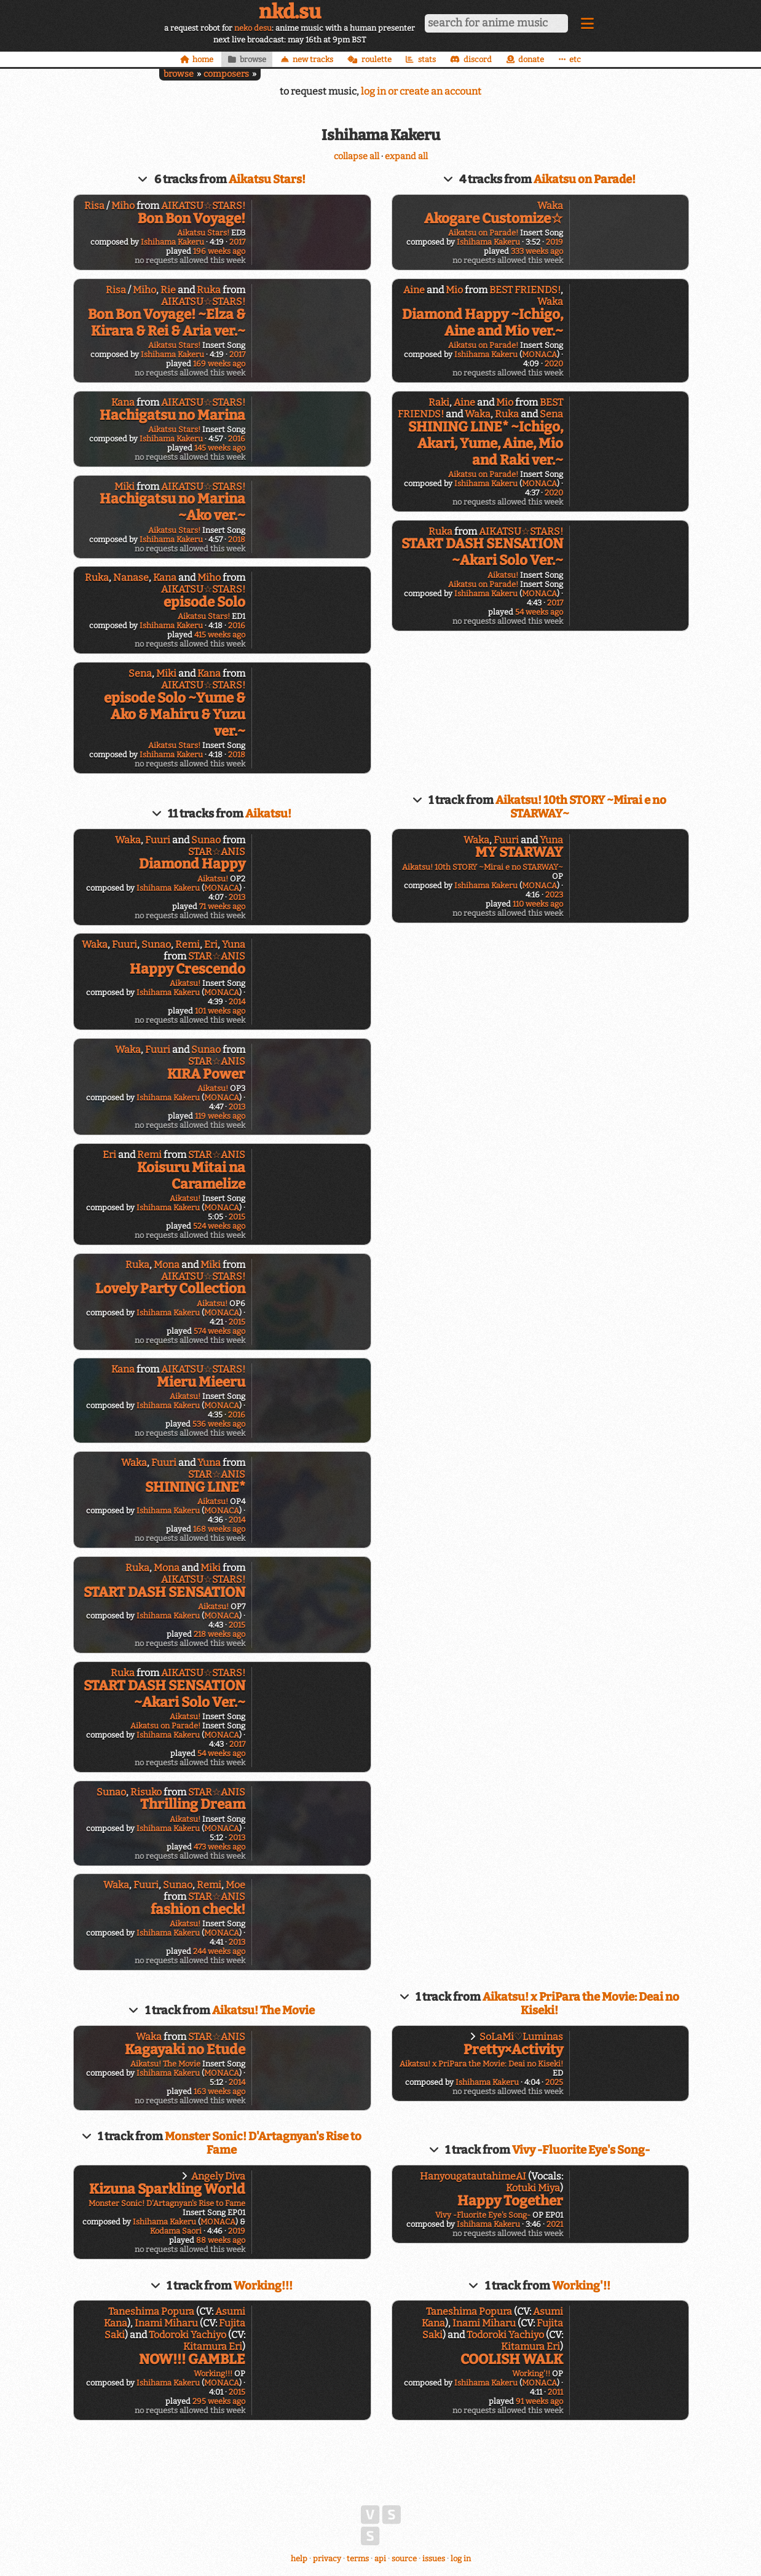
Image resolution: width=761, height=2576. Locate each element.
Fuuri (157, 840)
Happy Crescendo (187, 969)
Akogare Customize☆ (493, 218)
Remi (187, 944)
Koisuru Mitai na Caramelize (191, 1175)
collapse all (356, 156)
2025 (554, 2082)
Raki (438, 402)
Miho (123, 205)
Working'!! (581, 2286)
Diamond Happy (192, 864)
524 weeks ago (219, 1226)
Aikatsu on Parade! (585, 179)
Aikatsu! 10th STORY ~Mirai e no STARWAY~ (482, 867)
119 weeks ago (220, 1116)
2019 (554, 241)
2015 (237, 1216)
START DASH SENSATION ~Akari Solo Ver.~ (482, 552)
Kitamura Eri (212, 2346)
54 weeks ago (539, 611)
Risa (94, 205)
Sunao (206, 840)
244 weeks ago (219, 1951)
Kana (123, 402)
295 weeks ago (218, 2401)
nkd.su (290, 11)
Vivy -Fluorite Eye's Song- (581, 2150)
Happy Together (510, 2200)
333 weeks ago (537, 251)
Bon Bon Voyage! (191, 218)
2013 (237, 897)
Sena (140, 673)
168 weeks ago (219, 1529)
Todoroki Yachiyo (187, 2335)
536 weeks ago (218, 1423)
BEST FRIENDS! (525, 290)
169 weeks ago (219, 363)
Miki (124, 486)
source (404, 2558)
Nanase (131, 577)
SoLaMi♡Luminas (521, 2036)
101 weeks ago (220, 1010)
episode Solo (204, 602)
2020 (554, 363)
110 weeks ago (538, 903)
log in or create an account (421, 91)
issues (433, 2558)
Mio (454, 290)
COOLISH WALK (511, 2359)
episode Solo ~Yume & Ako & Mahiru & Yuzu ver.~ (174, 714)
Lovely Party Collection (170, 1288)
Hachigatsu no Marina (172, 415)
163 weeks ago (219, 2091)
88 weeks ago (220, 2240)
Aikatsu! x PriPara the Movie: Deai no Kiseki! (481, 2063)
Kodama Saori (176, 2230)
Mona (166, 1264)
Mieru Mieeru (201, 1382)
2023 (554, 894)
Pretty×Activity (513, 2049)
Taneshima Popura (151, 2311)
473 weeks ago (219, 1846)
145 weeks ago (219, 447)
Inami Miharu (166, 2323)
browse (179, 74)
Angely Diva (218, 2176)
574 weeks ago (219, 1331)
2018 (236, 539)
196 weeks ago (219, 251)
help (299, 2558)
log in (461, 2558)
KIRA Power (206, 1074)
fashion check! (198, 1909)
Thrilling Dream (192, 1804)
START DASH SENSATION (164, 1592)
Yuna (233, 944)
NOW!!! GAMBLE (192, 2359)
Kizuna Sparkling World (167, 2189)
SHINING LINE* (195, 1487)
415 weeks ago (219, 634)
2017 (237, 241)
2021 (554, 2224)
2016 (236, 438)
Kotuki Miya (533, 2188)
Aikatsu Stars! (267, 179)
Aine (414, 290)
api (380, 2558)
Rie (168, 290)
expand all (406, 156)
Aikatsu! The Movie (263, 2010)
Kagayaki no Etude (185, 2049)
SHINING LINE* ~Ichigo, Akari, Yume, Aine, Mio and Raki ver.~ (485, 443)
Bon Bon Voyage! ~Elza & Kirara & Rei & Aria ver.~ (166, 322)
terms (358, 2558)
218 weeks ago (219, 1634)
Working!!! (263, 2286)
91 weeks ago (539, 2401)
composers (226, 74)
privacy (327, 2558)
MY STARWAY (519, 852)
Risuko (146, 1792)
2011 (555, 2392)
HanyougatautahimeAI (473, 2176)
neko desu (253, 28)
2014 (237, 1001)
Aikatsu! (502, 575)
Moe (235, 1885)
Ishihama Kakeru (172, 241)
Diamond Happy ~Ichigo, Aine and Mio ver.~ (482, 322)
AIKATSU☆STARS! (203, 205)
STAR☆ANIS (216, 851)
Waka (550, 205)
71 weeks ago (222, 906)
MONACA (539, 354)
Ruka (209, 290)
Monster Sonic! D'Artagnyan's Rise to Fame (167, 2203)
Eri (211, 944)
